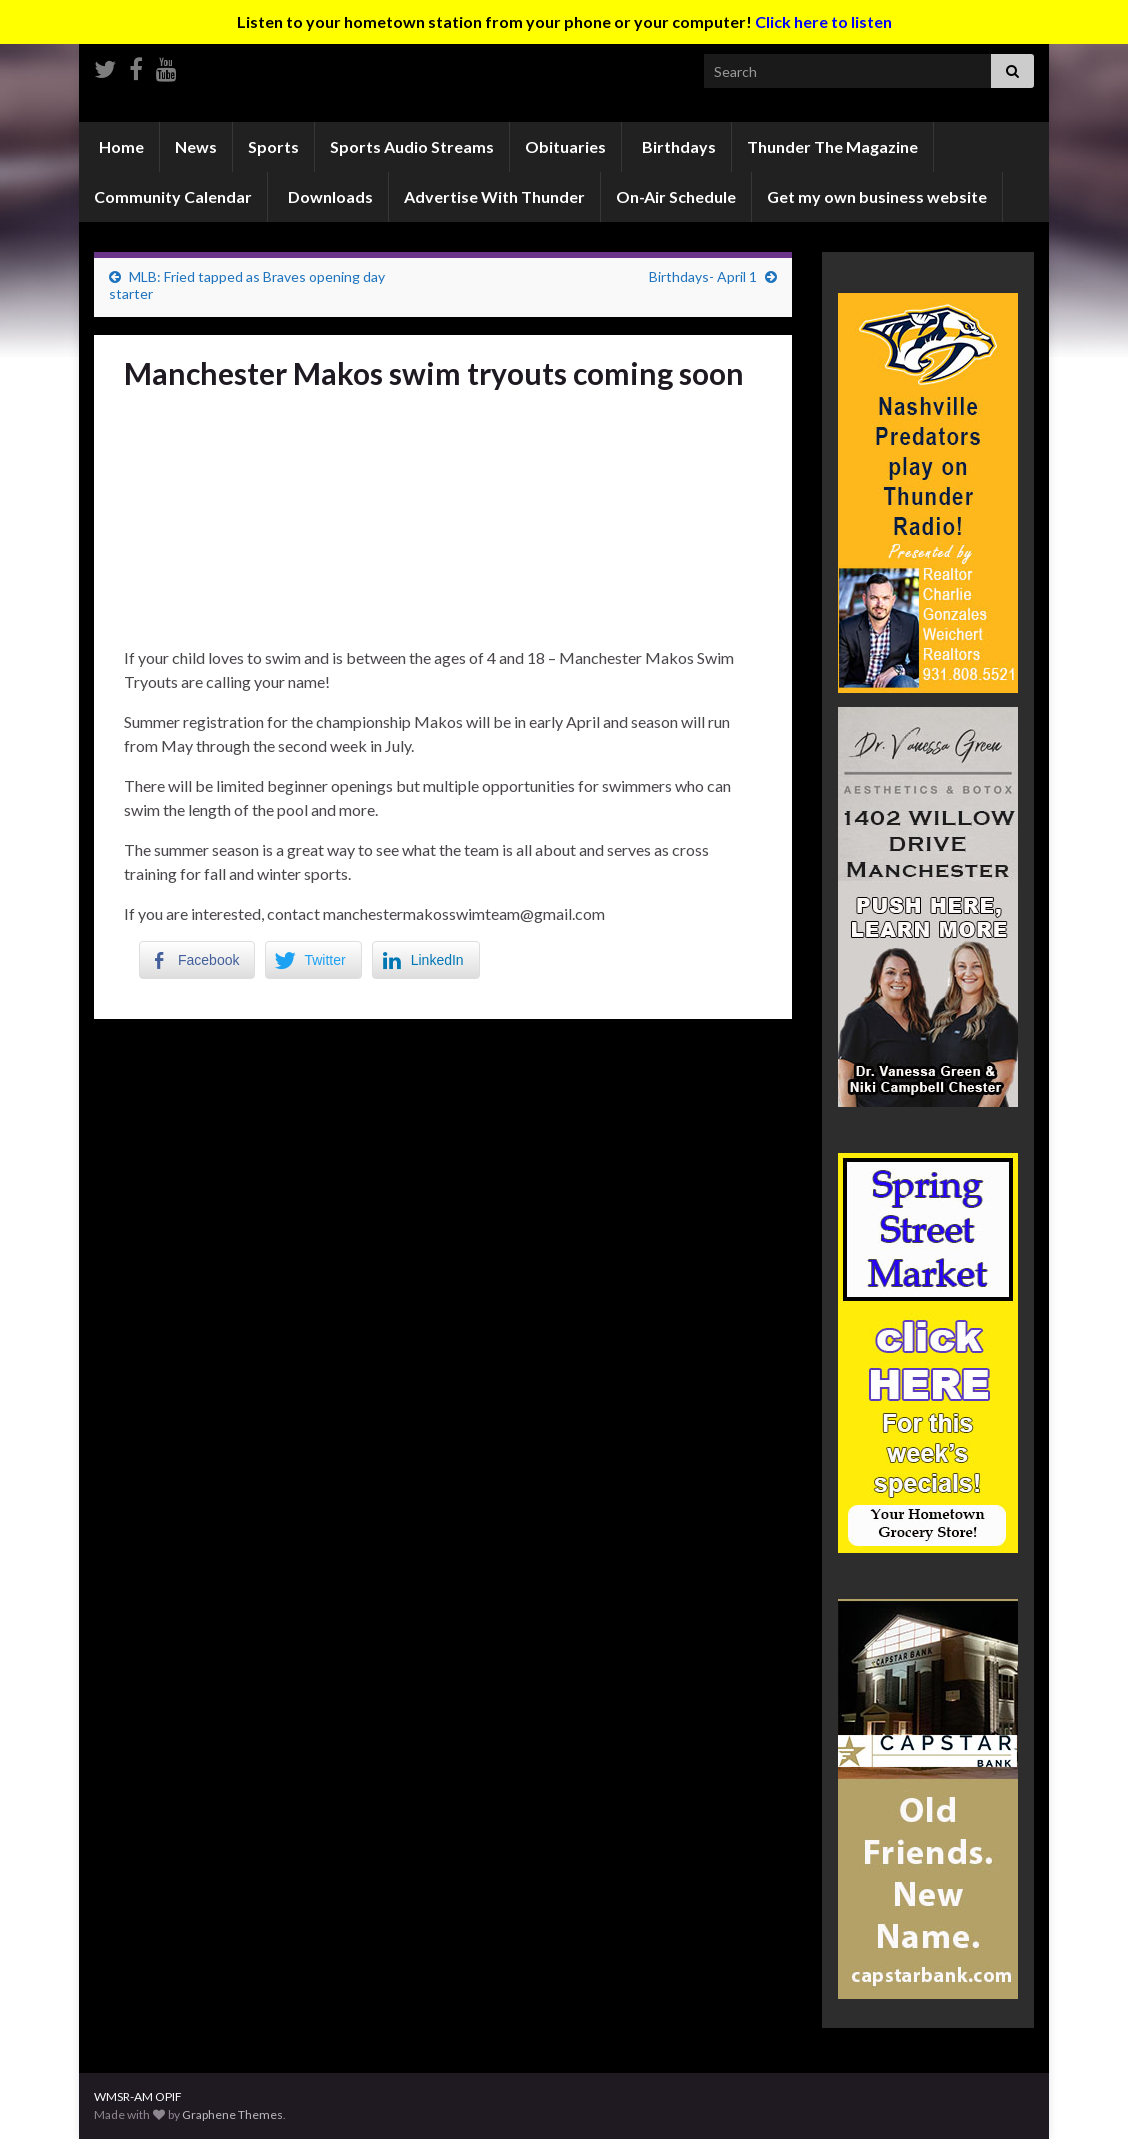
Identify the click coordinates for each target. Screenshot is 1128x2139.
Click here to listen (823, 21)
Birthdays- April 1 (703, 276)
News (196, 146)
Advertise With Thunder (494, 196)
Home (120, 146)
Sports (273, 146)
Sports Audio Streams (412, 146)
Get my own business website (877, 196)
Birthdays (677, 146)
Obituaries (565, 146)
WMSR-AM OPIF (138, 2096)
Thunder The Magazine (832, 146)
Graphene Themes (232, 2114)
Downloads (329, 196)
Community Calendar (173, 196)
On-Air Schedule (676, 196)
